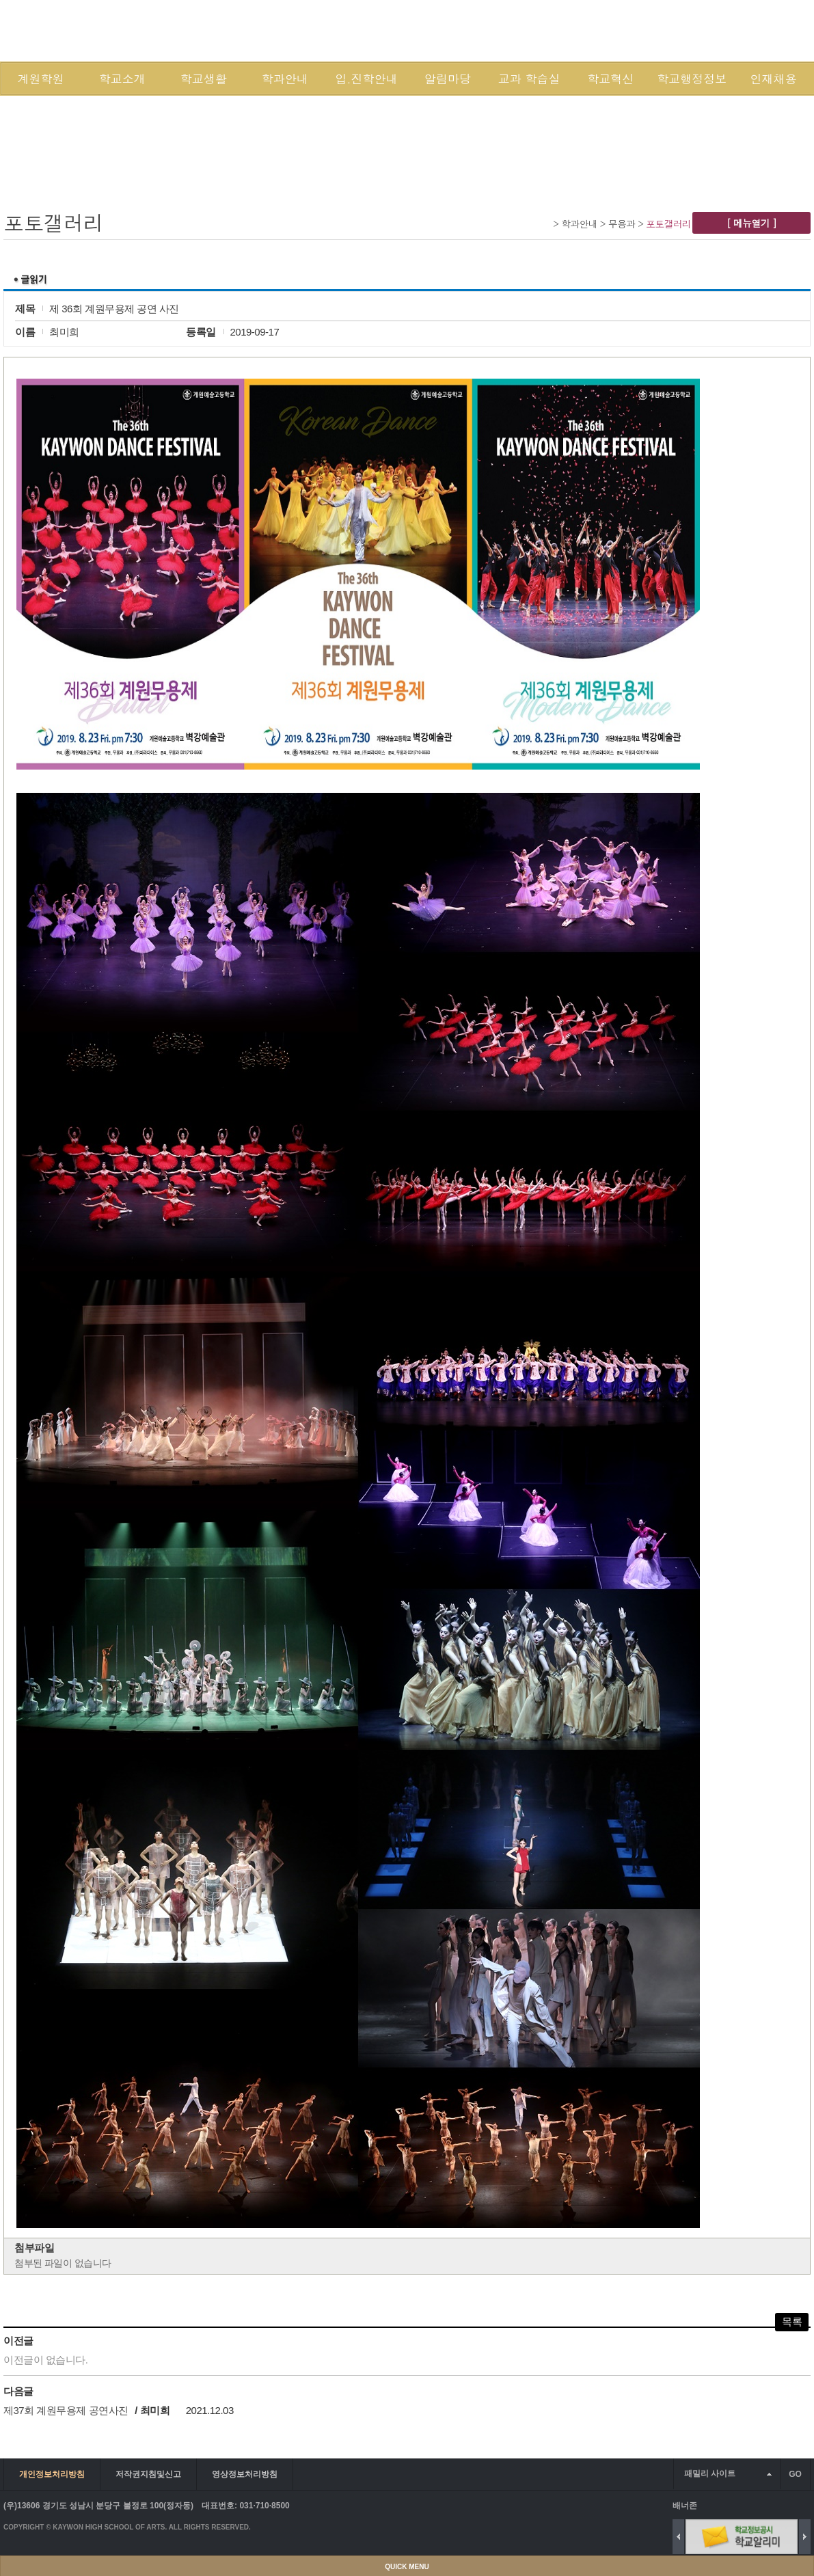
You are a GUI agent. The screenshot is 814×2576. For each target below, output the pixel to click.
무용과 (622, 223)
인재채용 (773, 78)
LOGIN (618, 30)
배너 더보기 (807, 2505)
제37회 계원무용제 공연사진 (65, 2410)
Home (545, 223)
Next (805, 2536)
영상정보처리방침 (244, 2474)
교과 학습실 (529, 78)
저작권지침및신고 (148, 2474)
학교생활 (203, 78)
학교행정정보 (692, 78)
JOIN (656, 30)
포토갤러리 (668, 223)
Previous (678, 2536)
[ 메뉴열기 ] (751, 223)
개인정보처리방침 (52, 2474)
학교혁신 (610, 78)
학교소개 (122, 78)
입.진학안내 (366, 78)
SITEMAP (697, 30)
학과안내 (285, 78)
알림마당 (447, 78)
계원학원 (41, 78)
